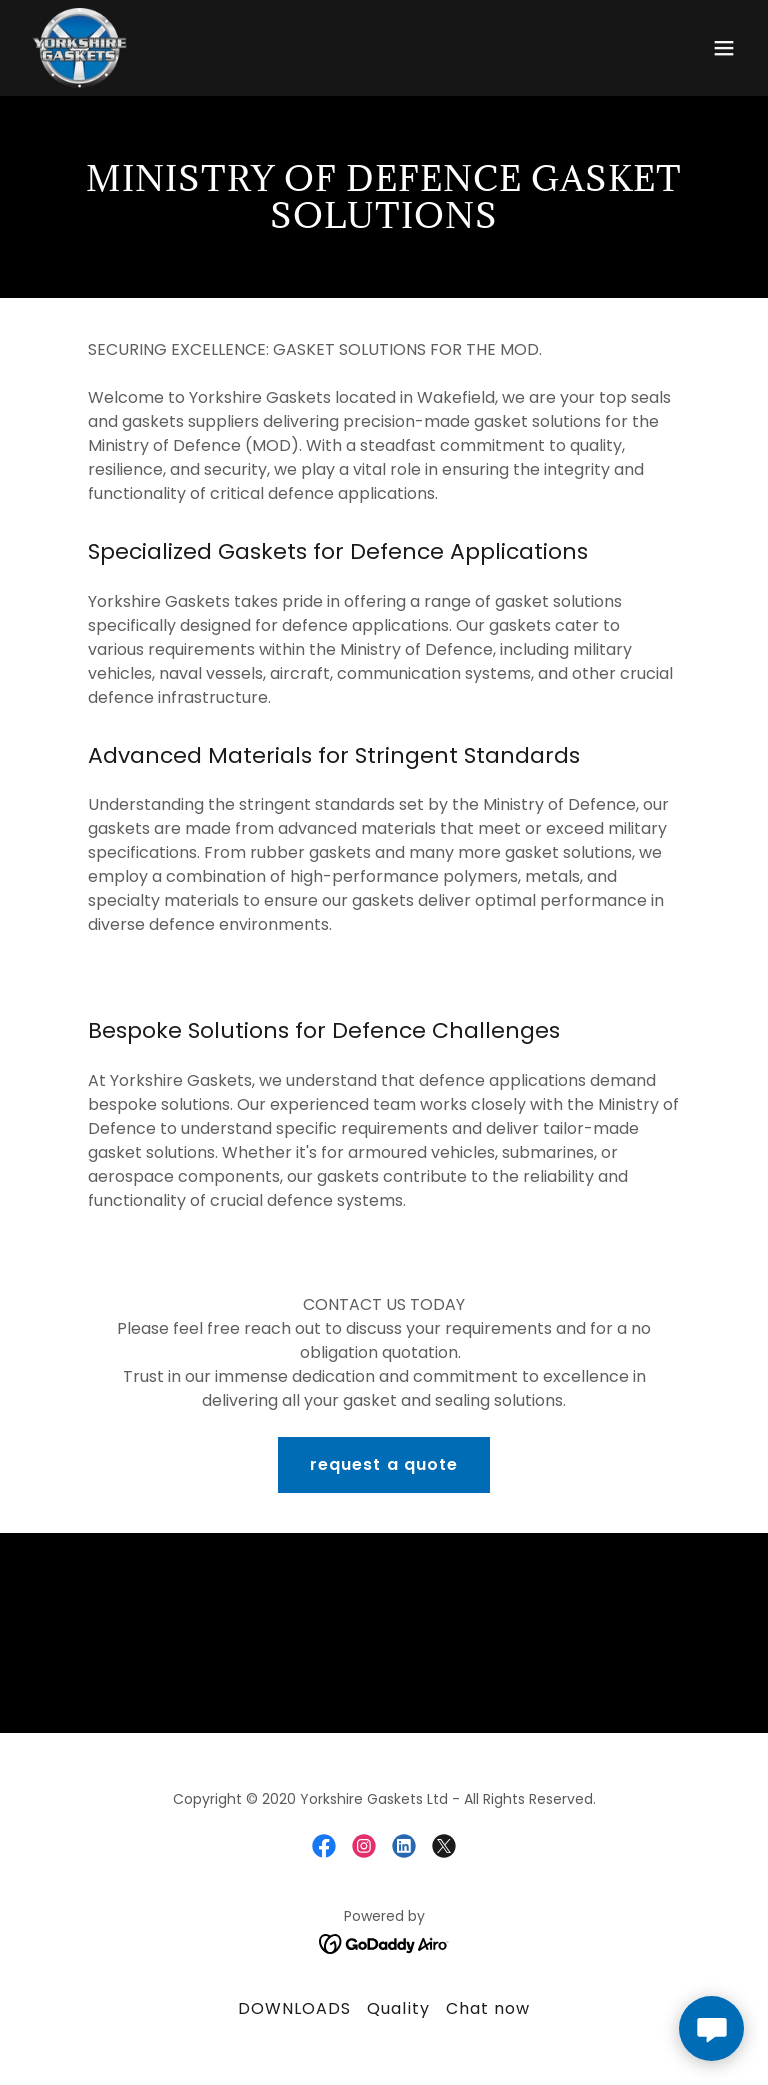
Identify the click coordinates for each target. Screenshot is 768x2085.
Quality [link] (398, 2008)
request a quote (383, 1464)
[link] (80, 48)
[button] (724, 48)
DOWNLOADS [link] (294, 2008)
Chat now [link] (488, 2008)
